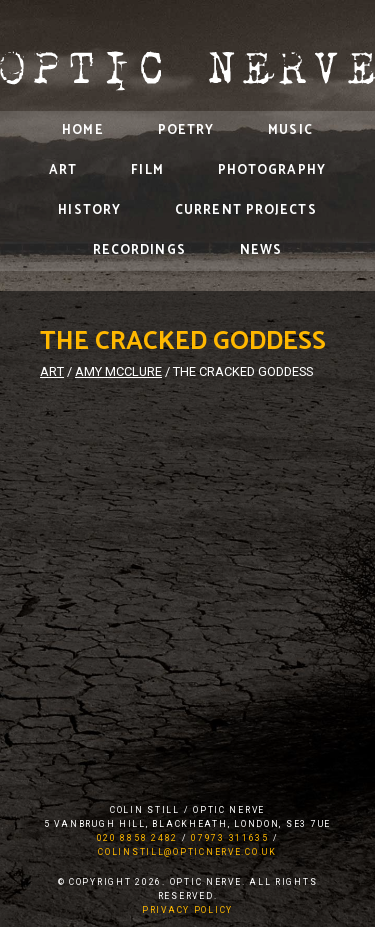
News (261, 250)
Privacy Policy (187, 910)
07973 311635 (230, 838)
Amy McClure (118, 371)
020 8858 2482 (137, 838)
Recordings (139, 250)
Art (63, 170)
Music (290, 130)
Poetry (186, 130)
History (89, 210)
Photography (272, 170)
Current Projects (246, 210)
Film (147, 170)
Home (82, 130)
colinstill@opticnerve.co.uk (187, 852)
